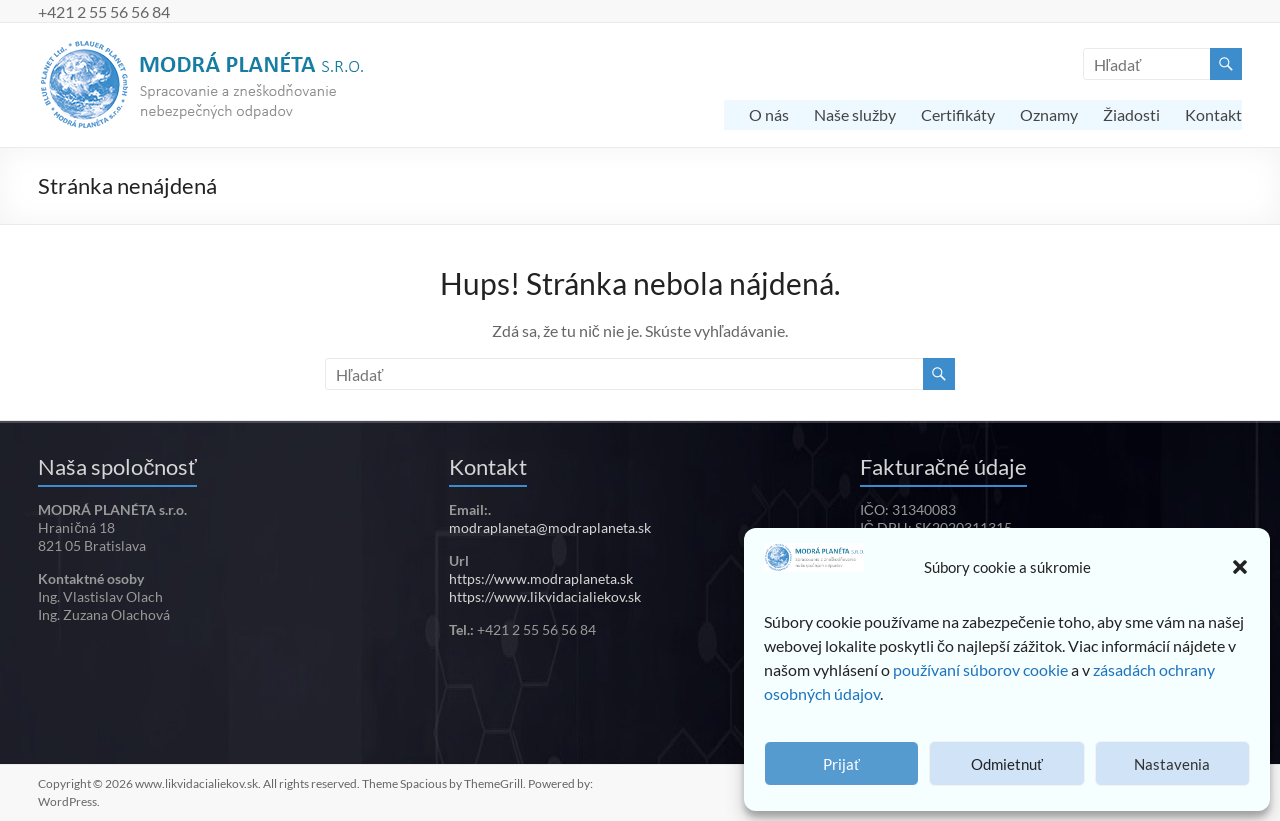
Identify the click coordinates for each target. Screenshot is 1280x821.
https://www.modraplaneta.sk (541, 578)
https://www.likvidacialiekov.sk (545, 596)
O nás (769, 114)
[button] (1240, 567)
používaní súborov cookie (980, 669)
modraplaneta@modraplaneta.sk (550, 527)
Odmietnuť (1007, 764)
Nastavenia (1172, 764)
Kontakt (1213, 114)
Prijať (841, 764)
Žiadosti (1131, 114)
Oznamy (1049, 114)
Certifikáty (958, 114)
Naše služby (855, 114)
